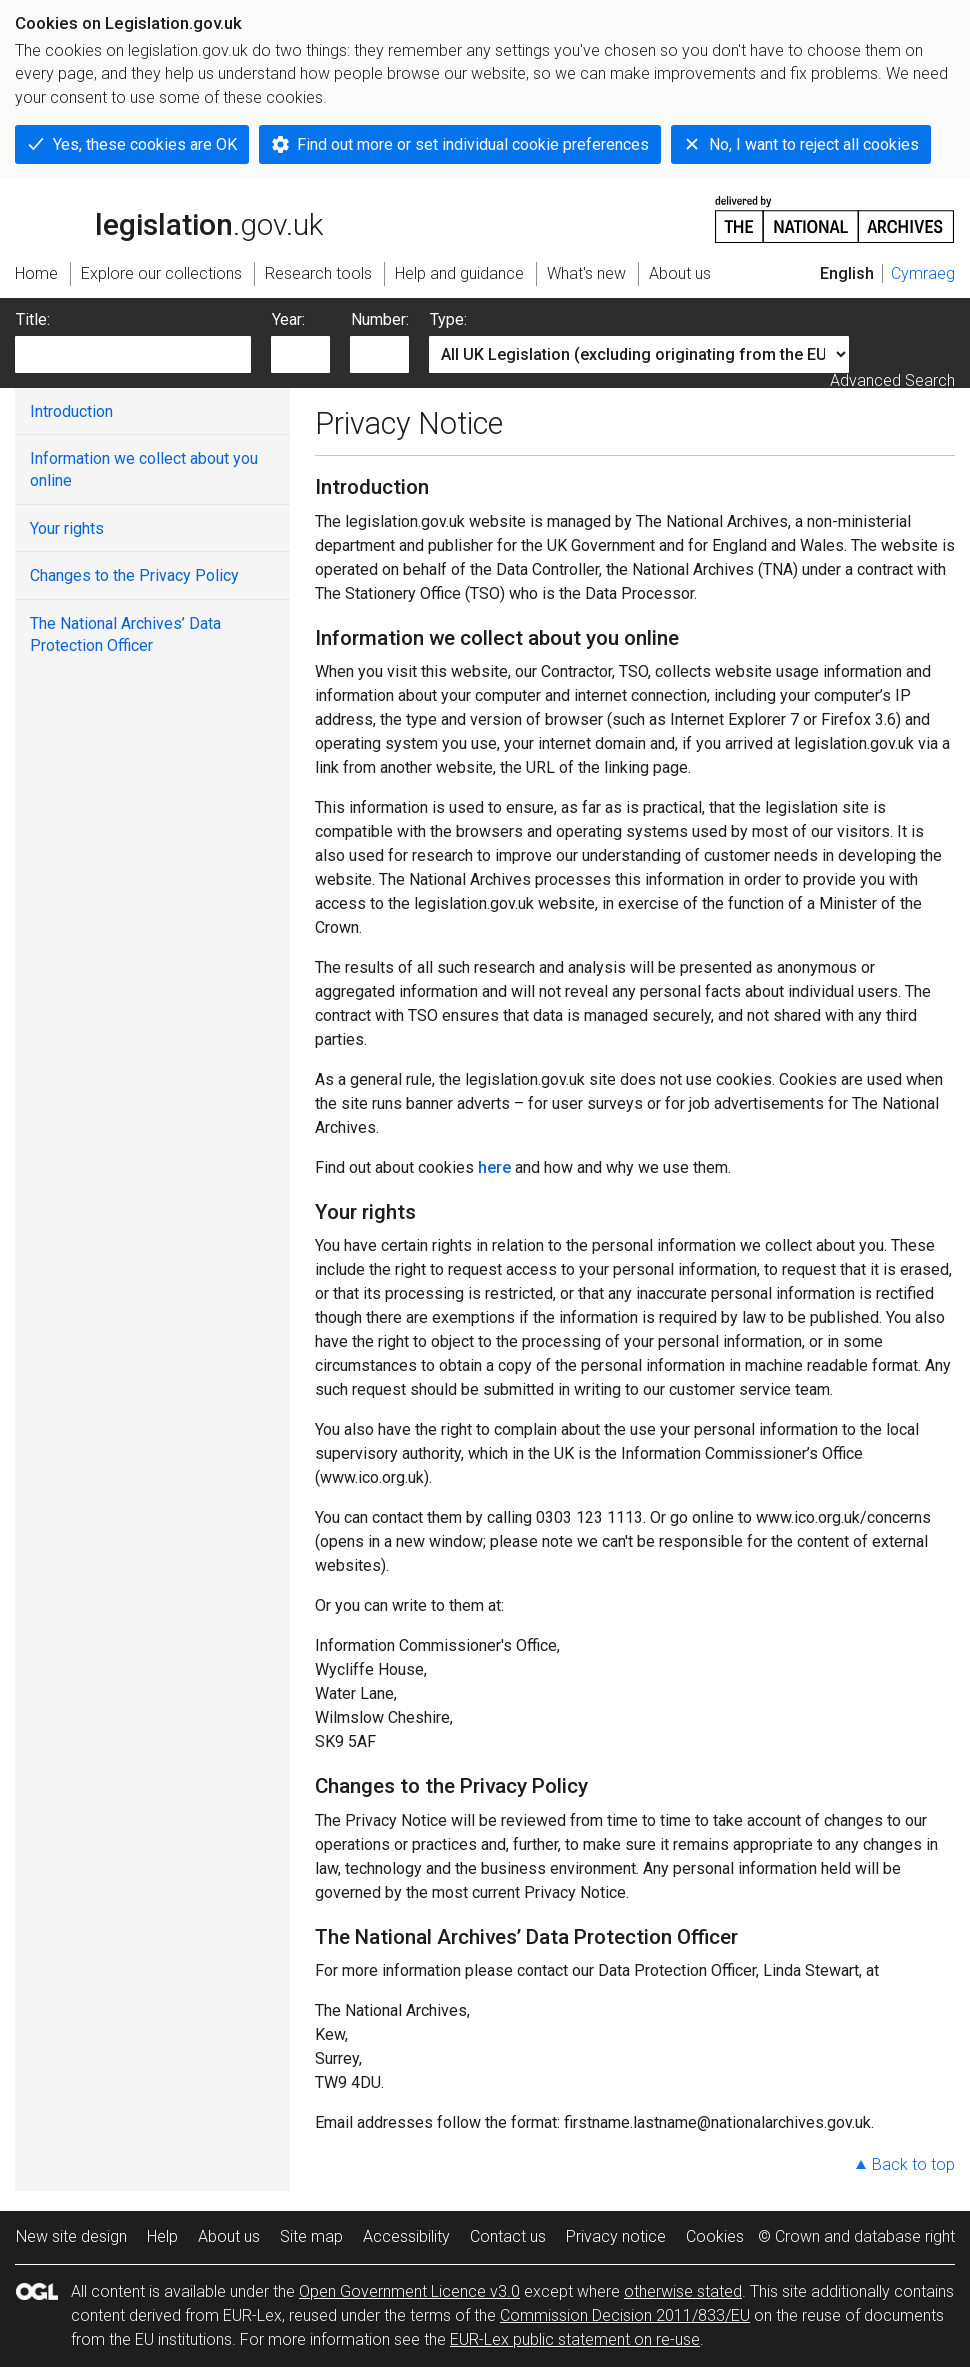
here (494, 1167)
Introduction (71, 411)
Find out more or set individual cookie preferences (473, 144)
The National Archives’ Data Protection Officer (125, 634)
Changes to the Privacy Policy (134, 575)
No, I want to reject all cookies (814, 144)
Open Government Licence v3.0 (409, 2291)
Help (162, 2236)
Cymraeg (923, 273)
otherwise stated (683, 2291)
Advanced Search (892, 380)
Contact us (508, 2236)
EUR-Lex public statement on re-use (575, 2339)
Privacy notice (616, 2236)
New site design (71, 2236)
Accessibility (406, 2236)
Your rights (67, 528)
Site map (311, 2236)
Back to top (913, 2164)
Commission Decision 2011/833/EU (625, 2315)
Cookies (715, 2236)
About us (229, 2236)
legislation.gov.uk (169, 218)
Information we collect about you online (144, 469)
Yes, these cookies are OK (145, 144)
